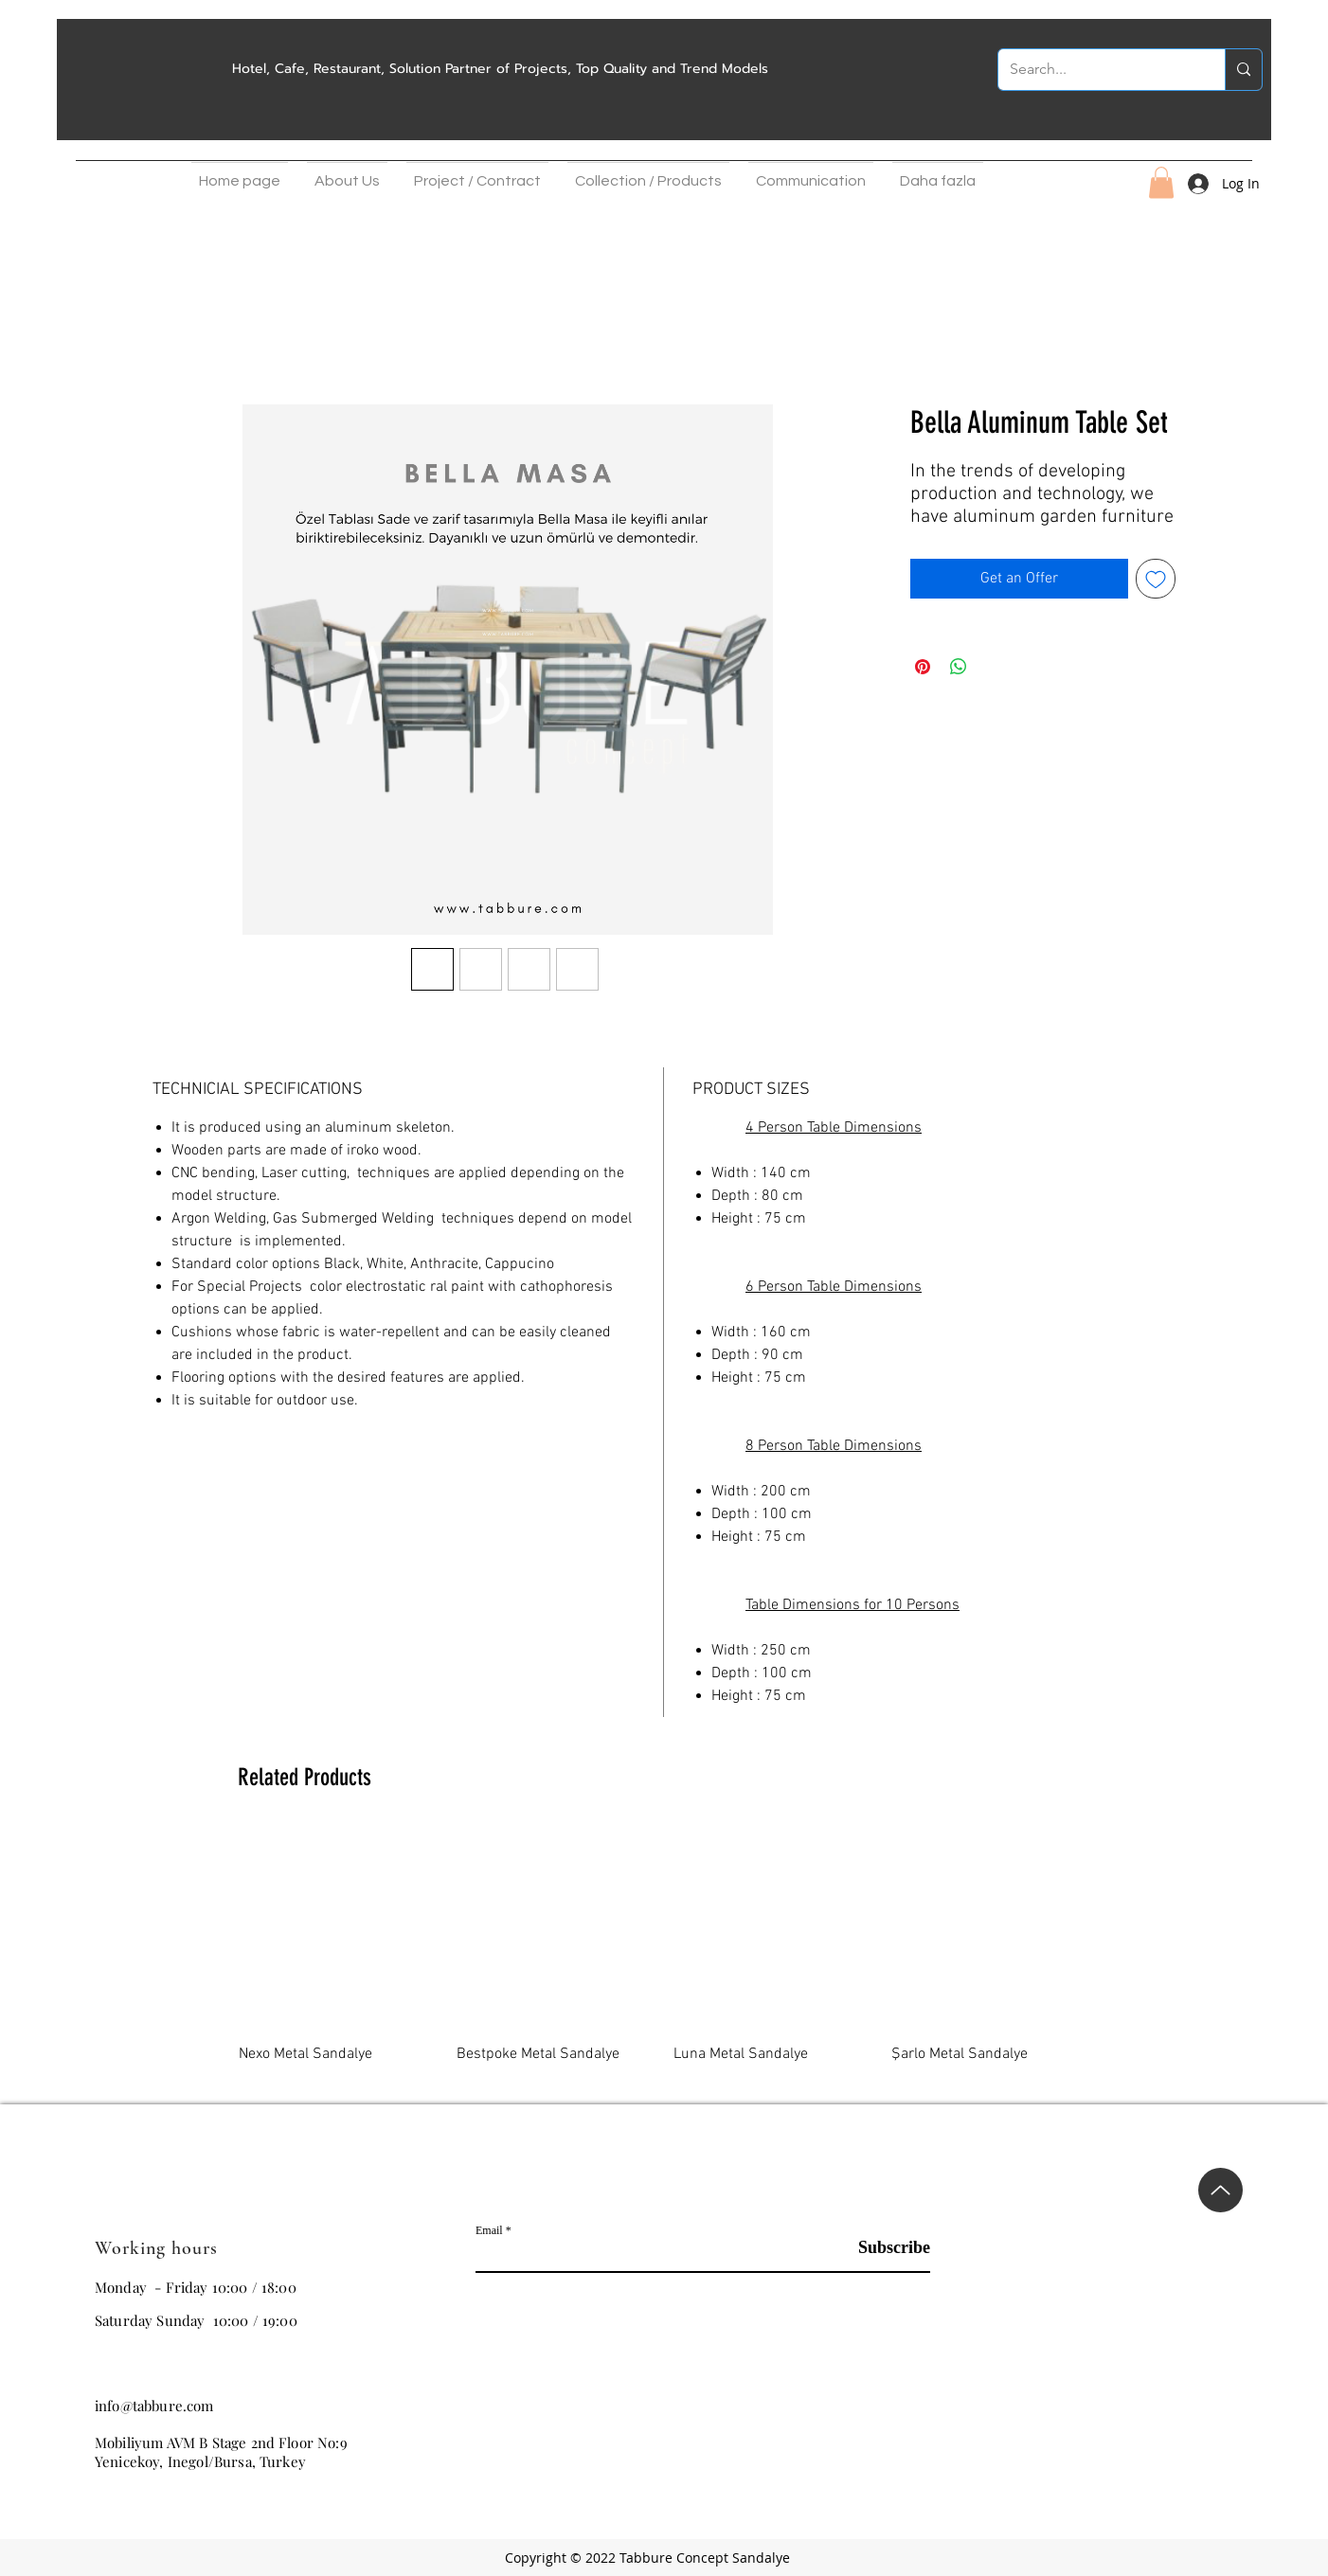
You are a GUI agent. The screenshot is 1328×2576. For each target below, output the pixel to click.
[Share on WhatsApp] (958, 666)
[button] (347, 176)
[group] (664, 1958)
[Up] (1220, 2190)
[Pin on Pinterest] (922, 666)
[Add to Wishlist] (1155, 579)
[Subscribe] (882, 2248)
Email (489, 2230)
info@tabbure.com (154, 2405)
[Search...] (1097, 69)
